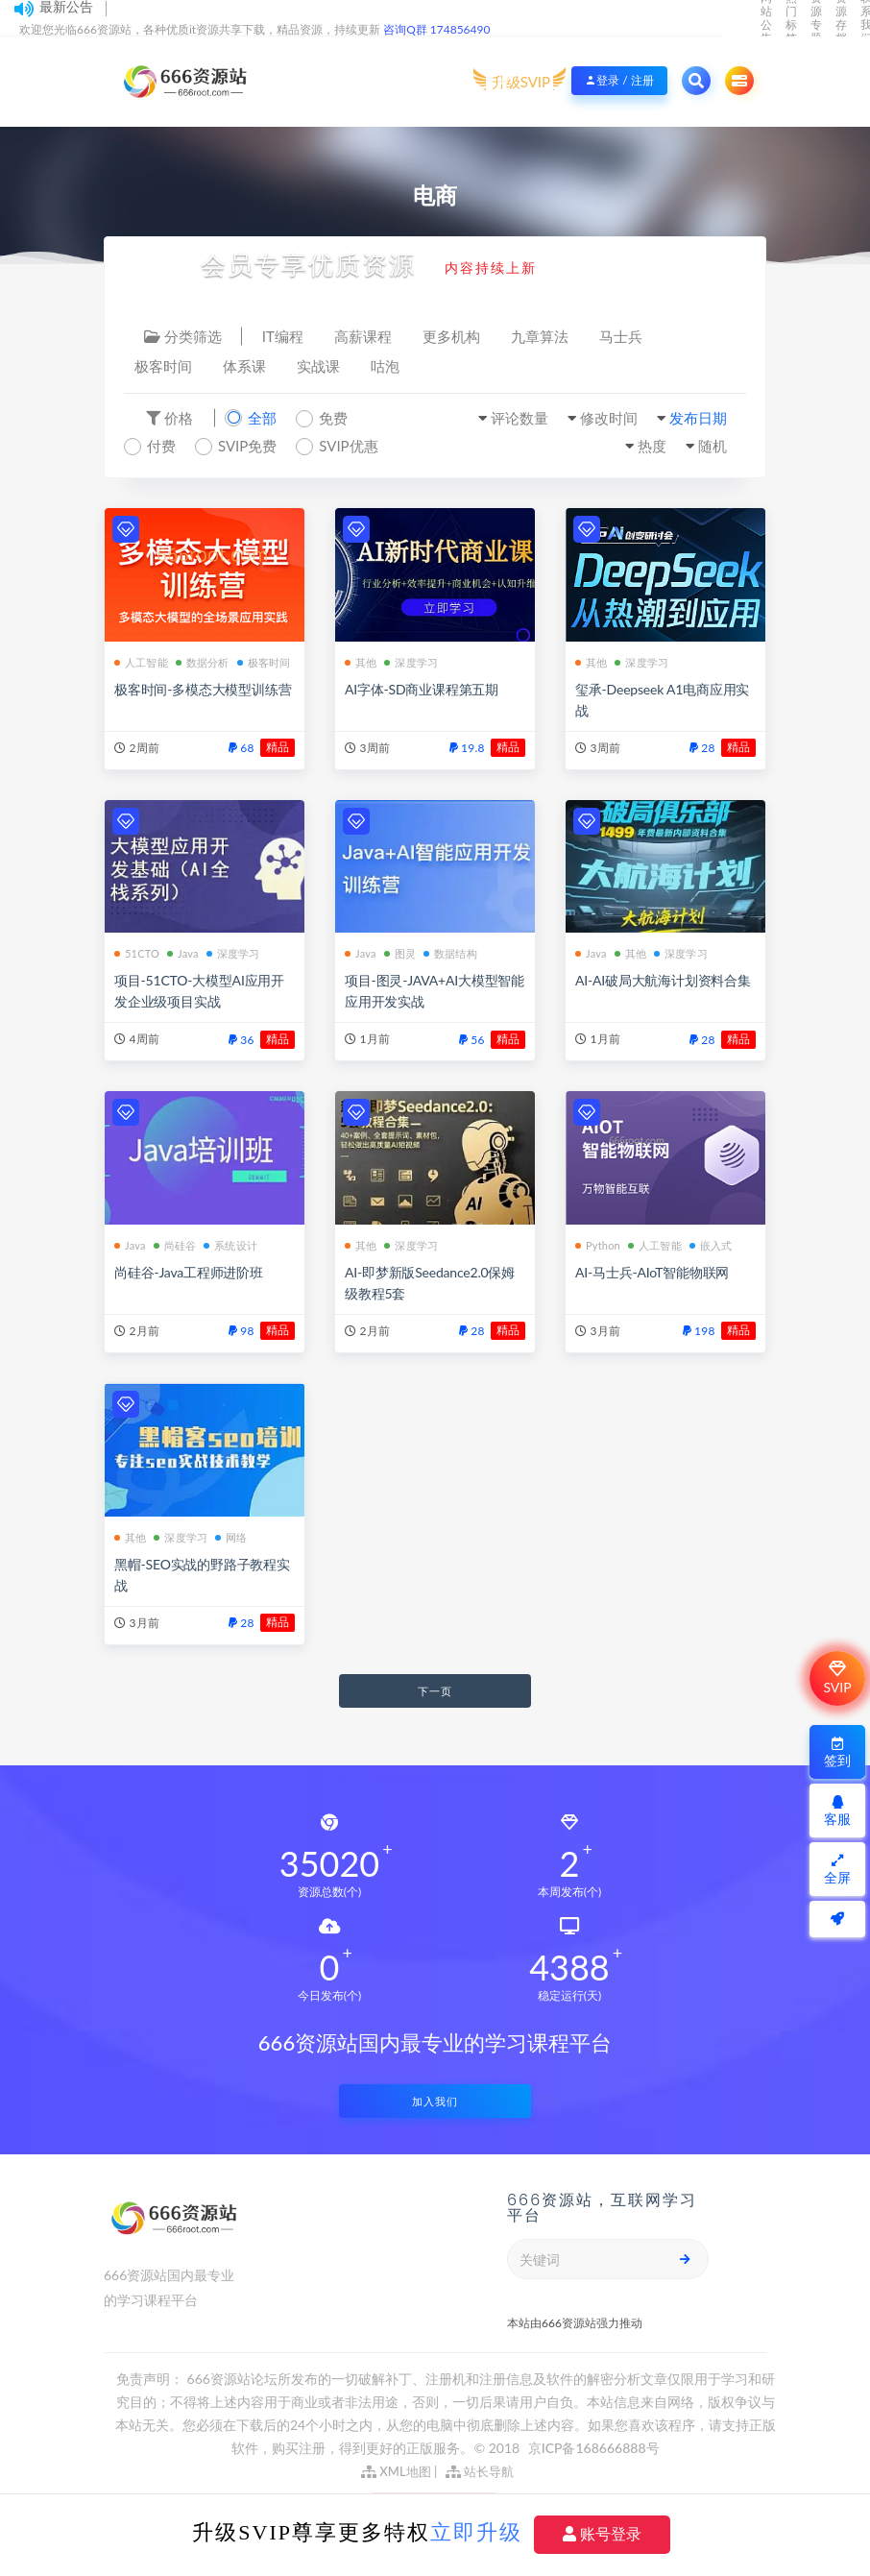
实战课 (318, 366)
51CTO (136, 953)
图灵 (400, 953)
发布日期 (698, 417)
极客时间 (163, 366)
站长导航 (480, 2471)
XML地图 (396, 2471)
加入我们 (435, 2101)
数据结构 (450, 953)
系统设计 (230, 1245)
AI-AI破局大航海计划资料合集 (663, 980)
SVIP (837, 1678)
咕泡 (385, 366)
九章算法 (539, 336)
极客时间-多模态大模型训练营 (202, 689)
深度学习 (411, 662)
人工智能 (141, 662)
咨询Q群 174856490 (436, 29)
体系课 (244, 366)
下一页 (435, 1691)
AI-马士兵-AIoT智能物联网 (652, 1272)
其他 (360, 662)
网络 (231, 1537)
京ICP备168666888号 (594, 2448)
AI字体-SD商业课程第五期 (421, 689)
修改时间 (609, 417)
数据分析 (203, 662)
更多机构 (451, 336)
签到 (837, 1752)
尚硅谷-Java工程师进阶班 (188, 1272)
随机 (712, 445)
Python (597, 1245)
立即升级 (476, 2532)
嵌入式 (711, 1245)
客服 (837, 1811)
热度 (652, 445)
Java (183, 953)
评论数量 (519, 417)
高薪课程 (363, 336)
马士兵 (620, 336)
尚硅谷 (175, 1245)
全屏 (837, 1869)
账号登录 (602, 2534)
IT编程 (282, 336)
